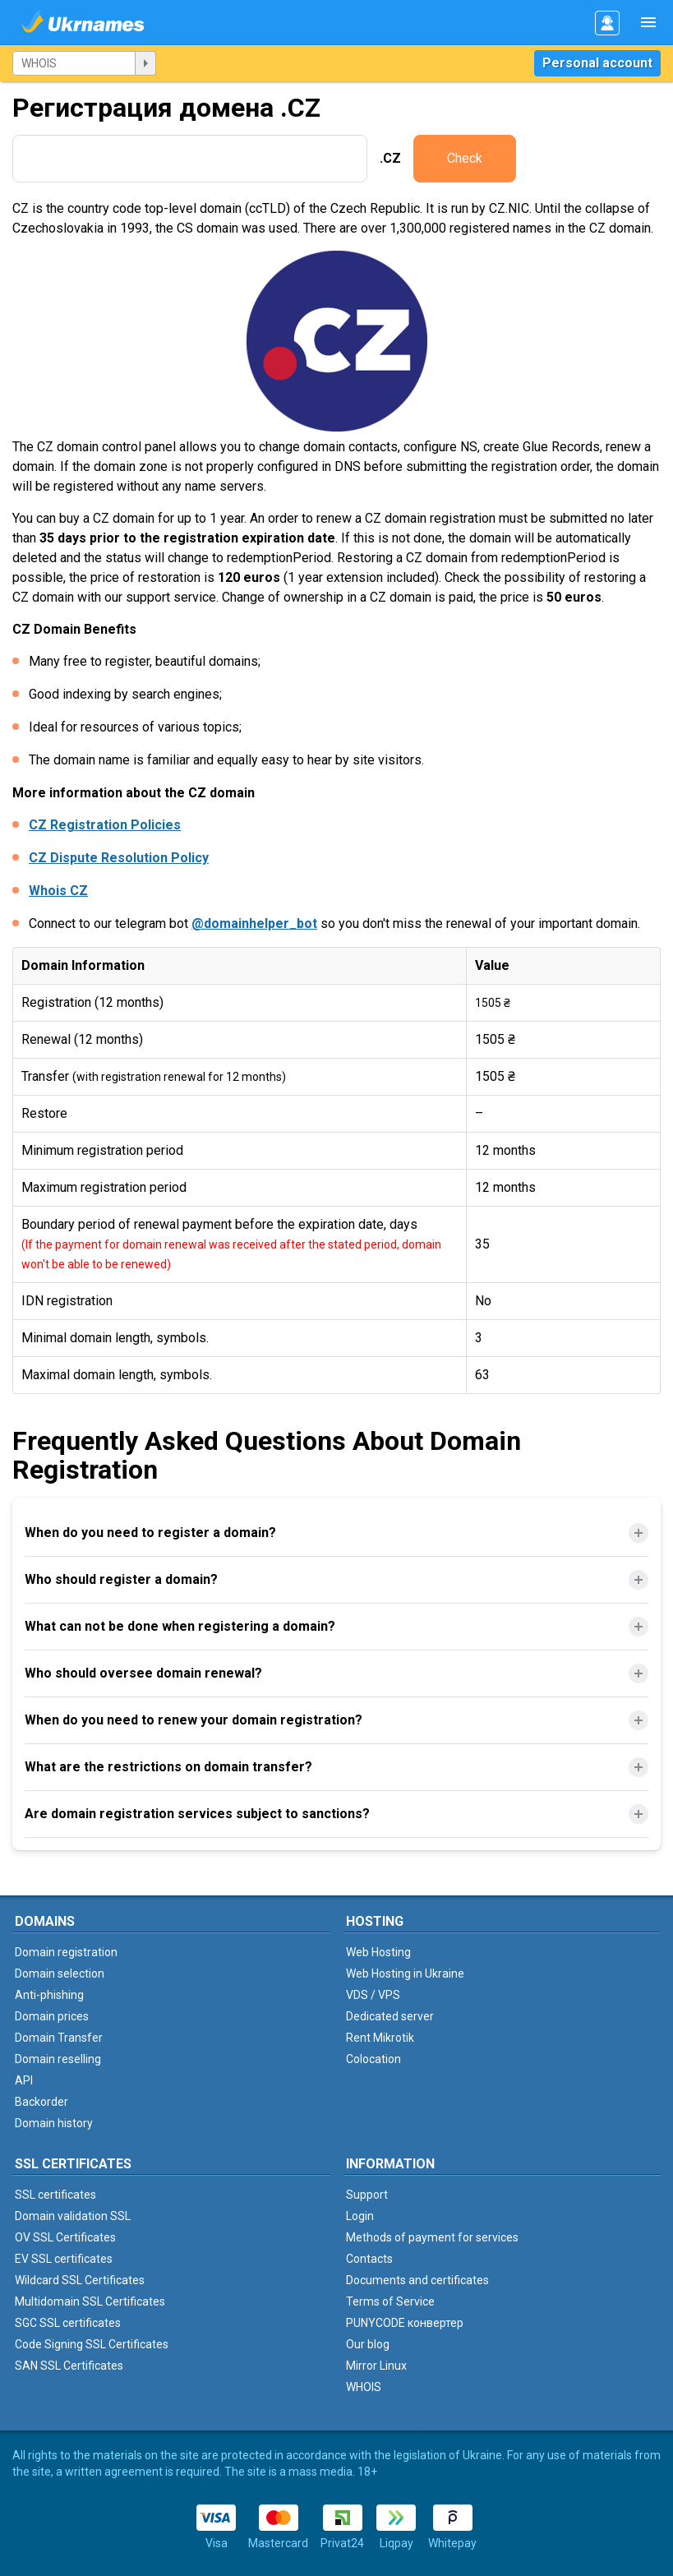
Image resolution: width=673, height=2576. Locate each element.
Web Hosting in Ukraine (405, 1973)
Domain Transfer (59, 2037)
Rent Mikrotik (380, 2037)
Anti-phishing (49, 1994)
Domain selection (59, 1973)
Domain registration (66, 1952)
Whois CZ (58, 890)
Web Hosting (378, 1952)
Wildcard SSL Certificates (80, 2280)
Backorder (41, 2101)
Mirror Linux (376, 2365)
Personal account (597, 63)
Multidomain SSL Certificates (90, 2301)
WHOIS (363, 2387)
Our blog (368, 2344)
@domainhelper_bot (254, 923)
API (24, 2080)
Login (360, 2216)
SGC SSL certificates (68, 2322)
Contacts (369, 2258)
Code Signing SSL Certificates (91, 2344)
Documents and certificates (417, 2280)
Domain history (54, 2123)
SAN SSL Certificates (69, 2365)
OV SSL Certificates (65, 2237)
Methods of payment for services (432, 2237)
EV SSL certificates (64, 2258)
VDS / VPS (373, 1994)
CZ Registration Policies (105, 825)
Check (464, 158)
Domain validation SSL (73, 2216)
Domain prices (52, 2016)
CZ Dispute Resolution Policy (119, 858)
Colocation (373, 2059)
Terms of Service (390, 2301)
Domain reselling (58, 2059)
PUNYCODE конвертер (404, 2322)
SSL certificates (55, 2194)
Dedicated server (390, 2016)
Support (367, 2194)
